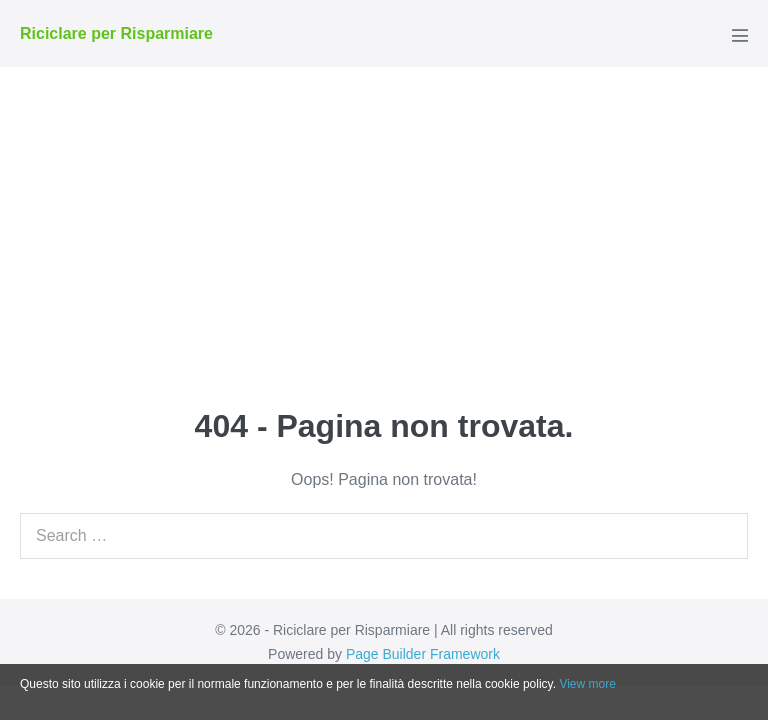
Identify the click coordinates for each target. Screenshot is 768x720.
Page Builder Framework (423, 654)
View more (587, 684)
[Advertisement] (384, 217)
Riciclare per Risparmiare (116, 33)
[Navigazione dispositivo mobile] (740, 35)
